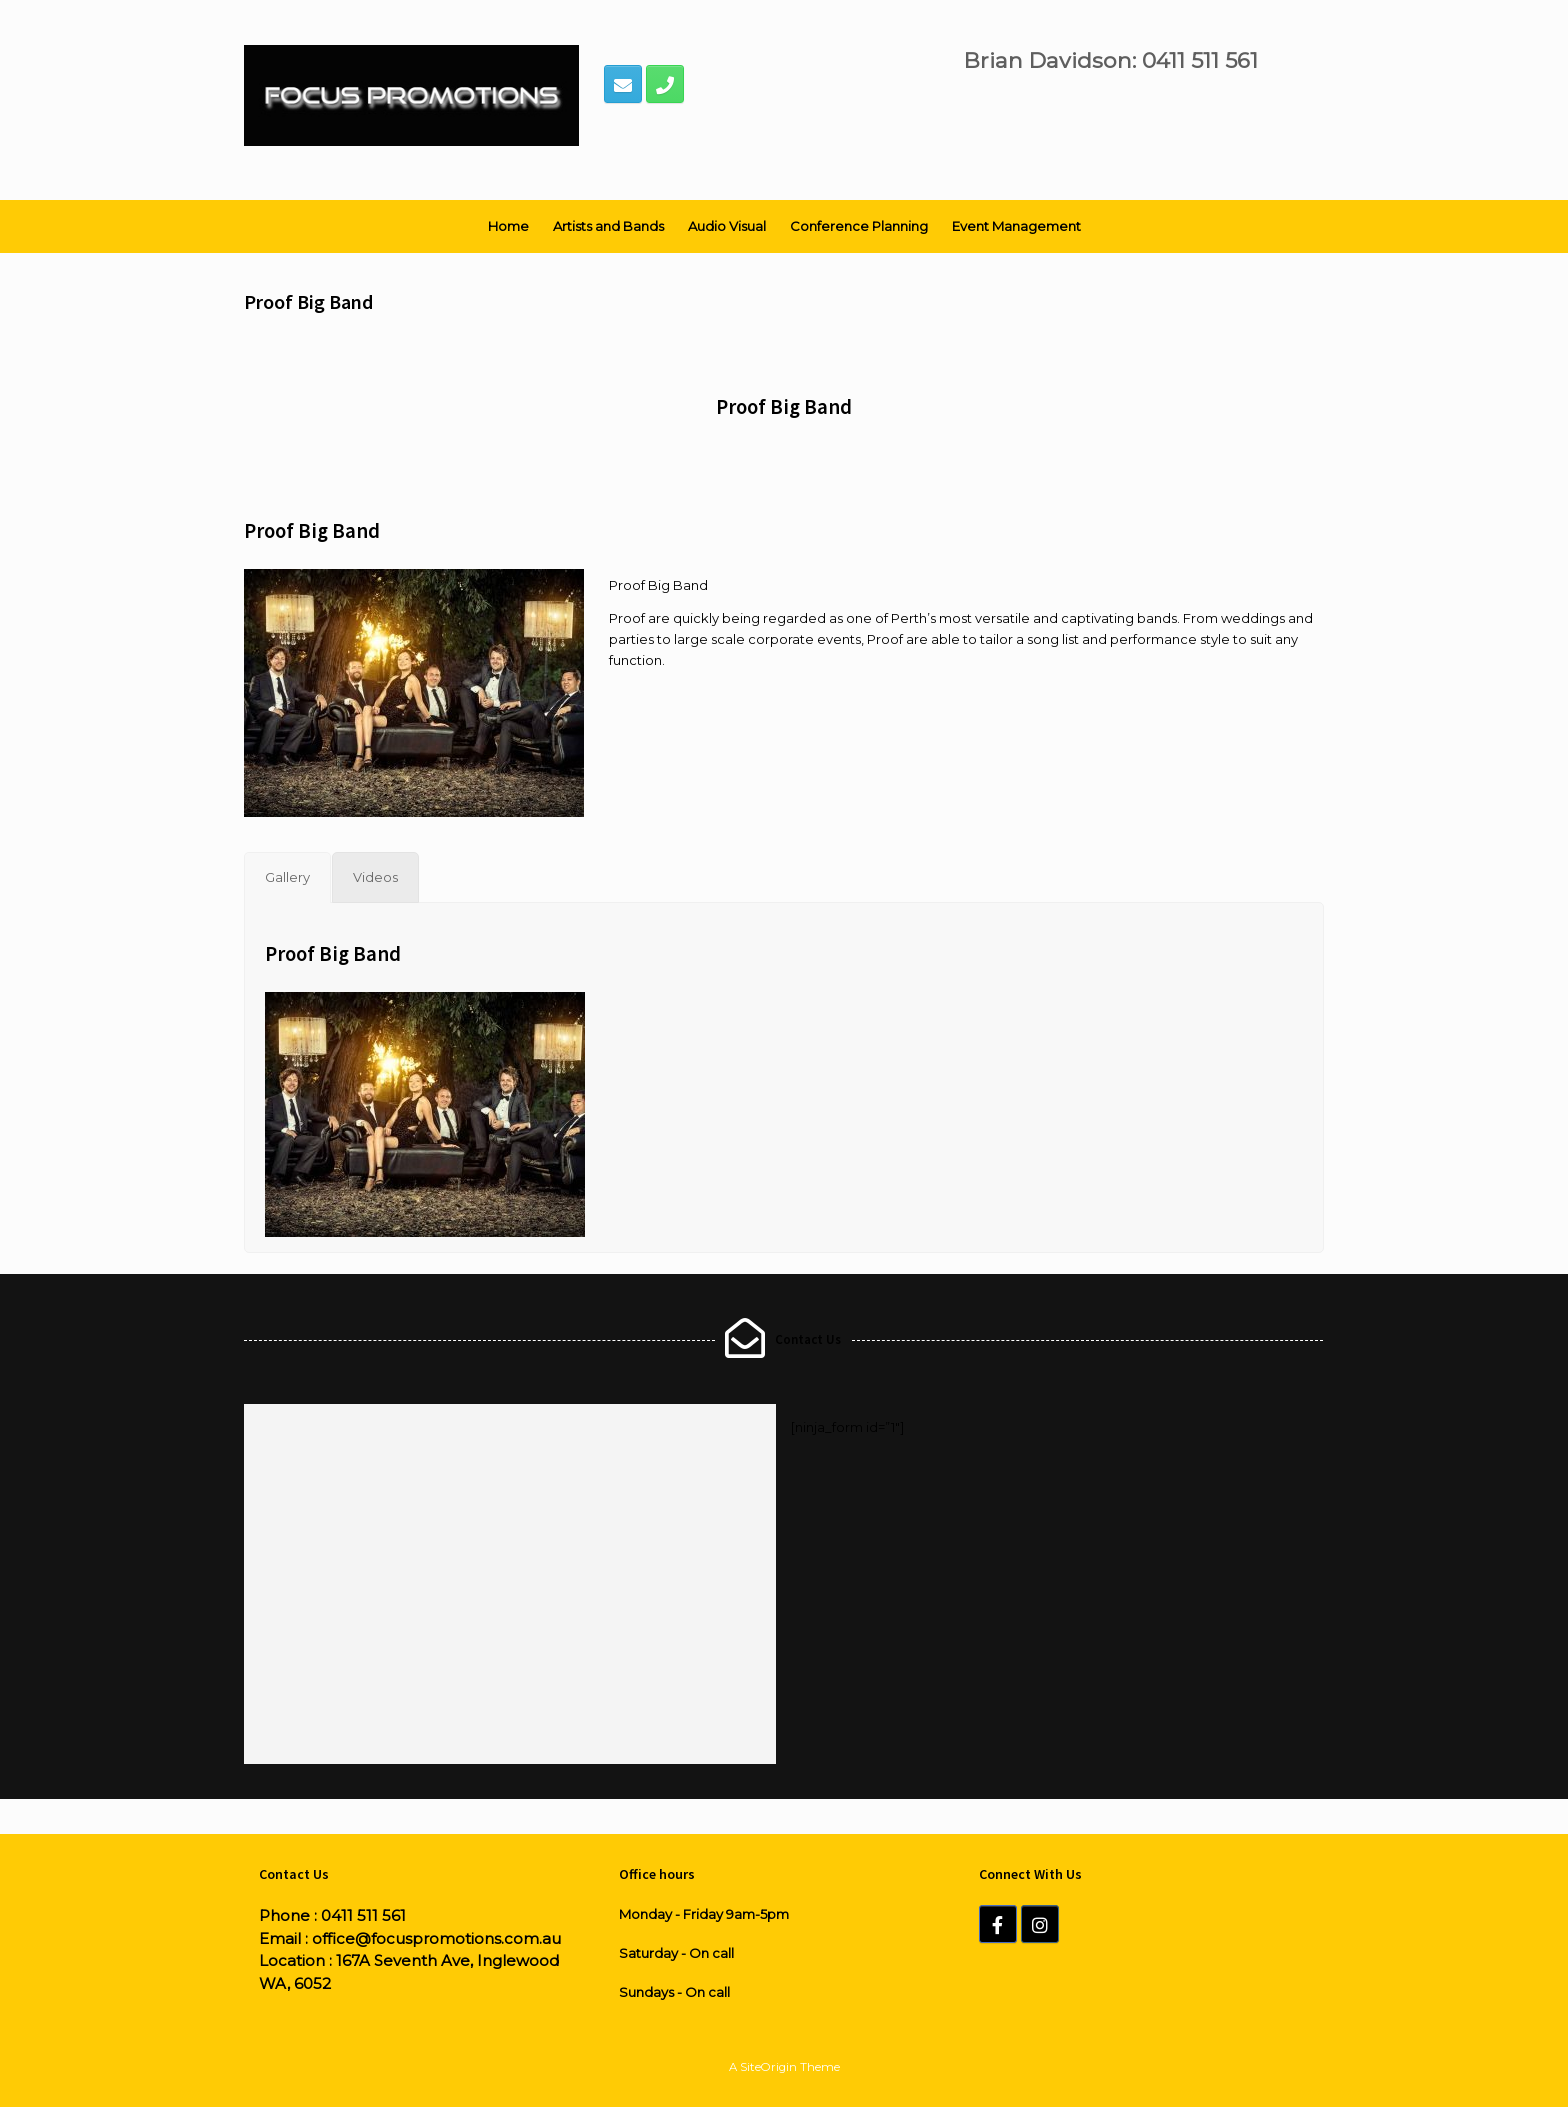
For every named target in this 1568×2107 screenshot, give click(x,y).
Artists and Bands (608, 226)
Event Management (1016, 226)
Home (508, 226)
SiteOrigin (768, 2067)
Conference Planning (859, 226)
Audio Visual (727, 226)
